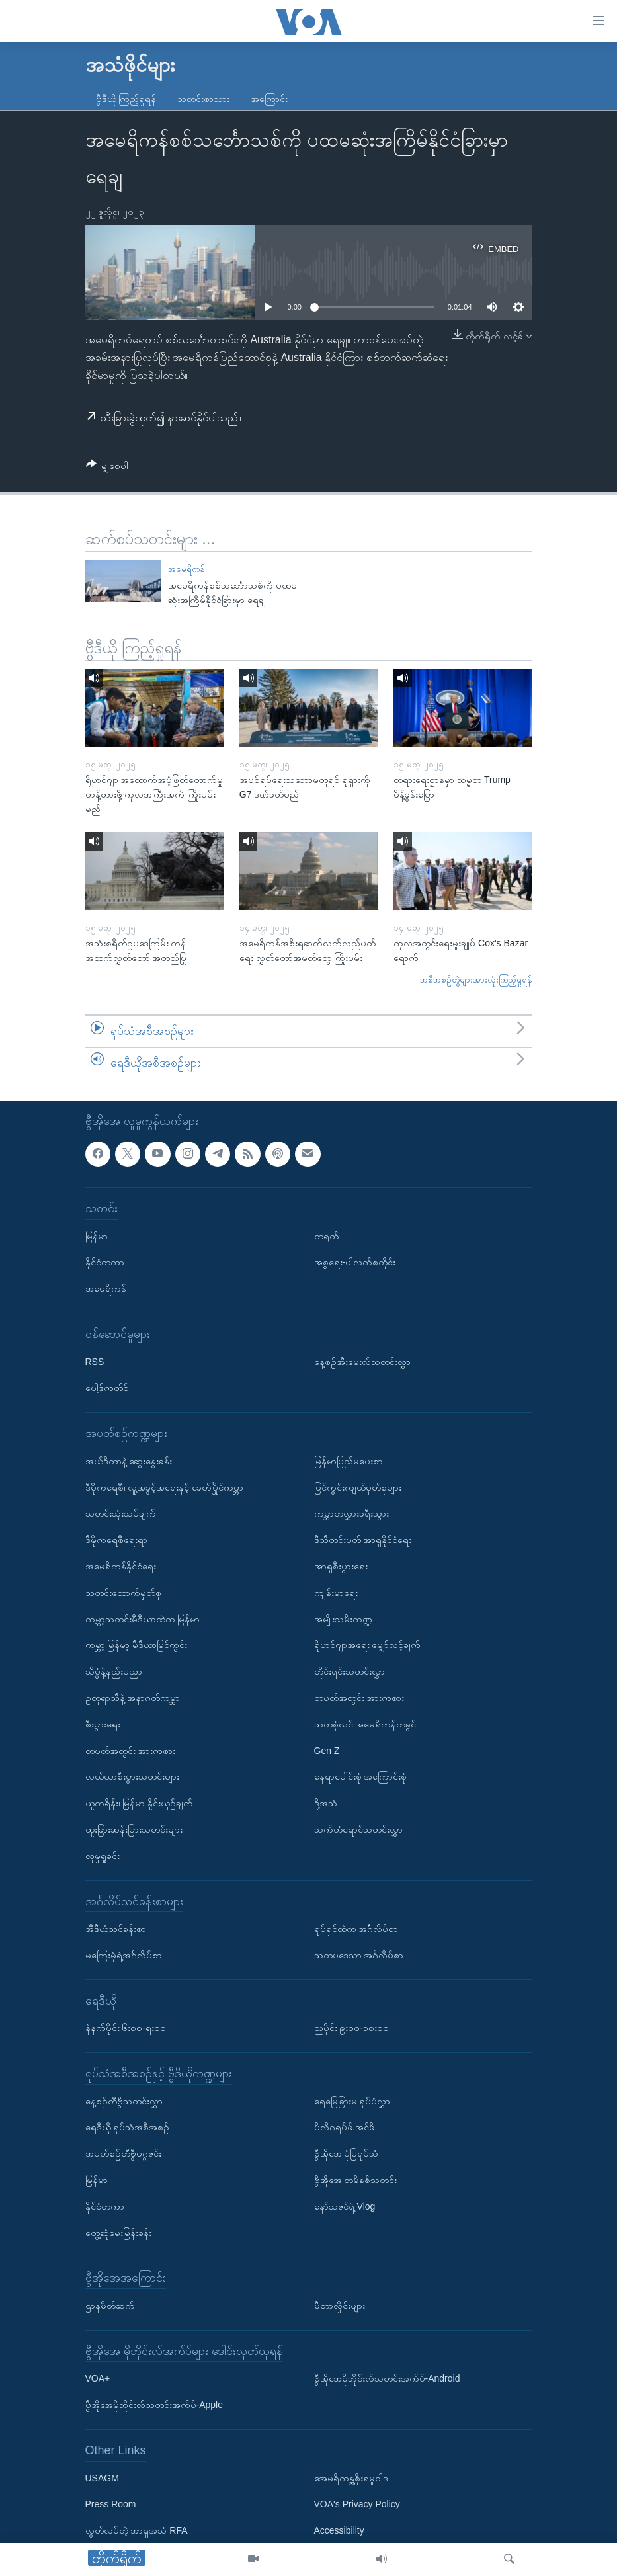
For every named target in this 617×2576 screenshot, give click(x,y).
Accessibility (339, 2530)
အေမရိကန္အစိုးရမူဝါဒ (351, 2477)
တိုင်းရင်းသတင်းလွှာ (349, 1671)
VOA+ (97, 2378)
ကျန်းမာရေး (336, 1592)
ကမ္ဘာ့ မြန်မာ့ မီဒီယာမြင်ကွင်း (136, 1645)
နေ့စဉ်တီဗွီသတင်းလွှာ (124, 2100)
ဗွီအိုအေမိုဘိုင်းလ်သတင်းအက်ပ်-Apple (154, 2404)
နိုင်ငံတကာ (104, 1262)
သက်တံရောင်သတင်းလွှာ (358, 1828)
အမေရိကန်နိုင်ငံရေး (120, 1565)
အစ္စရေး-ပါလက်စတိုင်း (355, 1262)
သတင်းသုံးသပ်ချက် (120, 1513)
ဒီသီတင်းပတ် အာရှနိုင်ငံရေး (363, 1539)
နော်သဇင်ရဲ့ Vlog (345, 2205)
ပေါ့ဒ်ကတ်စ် (107, 1387)
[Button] (107, 468)
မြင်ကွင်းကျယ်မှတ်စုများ (357, 1486)
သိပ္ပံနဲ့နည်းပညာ (113, 1671)
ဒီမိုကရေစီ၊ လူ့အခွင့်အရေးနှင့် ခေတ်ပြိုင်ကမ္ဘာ (164, 1486)
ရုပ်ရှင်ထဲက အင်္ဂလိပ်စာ (356, 1928)
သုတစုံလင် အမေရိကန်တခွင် (365, 1723)
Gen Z (327, 1750)
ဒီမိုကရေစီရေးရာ (116, 1539)
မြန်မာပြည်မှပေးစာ (348, 1460)
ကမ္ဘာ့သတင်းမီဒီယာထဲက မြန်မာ (142, 1618)
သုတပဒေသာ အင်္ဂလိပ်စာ (359, 1954)
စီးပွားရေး (102, 1723)
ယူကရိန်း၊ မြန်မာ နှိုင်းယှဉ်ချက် (139, 1803)
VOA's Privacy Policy (357, 2504)
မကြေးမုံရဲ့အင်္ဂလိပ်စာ (123, 1954)
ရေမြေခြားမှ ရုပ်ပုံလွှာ (352, 2100)
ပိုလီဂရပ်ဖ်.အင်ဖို (345, 2127)
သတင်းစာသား (203, 98)
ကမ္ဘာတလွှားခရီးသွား (351, 1513)
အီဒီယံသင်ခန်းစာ (115, 1928)
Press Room (110, 2504)
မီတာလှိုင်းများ (339, 2305)
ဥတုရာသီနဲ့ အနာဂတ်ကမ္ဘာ (133, 1697)
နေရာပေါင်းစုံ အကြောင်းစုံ (360, 1776)
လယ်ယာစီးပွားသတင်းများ (132, 1776)
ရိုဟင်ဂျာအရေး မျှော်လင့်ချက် (367, 1645)
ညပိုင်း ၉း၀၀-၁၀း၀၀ (352, 2027)
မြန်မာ (96, 1235)
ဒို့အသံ (325, 1803)
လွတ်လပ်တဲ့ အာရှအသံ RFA (136, 2530)
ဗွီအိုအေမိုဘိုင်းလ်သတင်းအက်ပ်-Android (387, 2378)
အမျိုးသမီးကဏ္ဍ (343, 1618)
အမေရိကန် (186, 569)
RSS (94, 1361)
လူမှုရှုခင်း (102, 1855)
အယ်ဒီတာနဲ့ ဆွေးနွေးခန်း (129, 1460)
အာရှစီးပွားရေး (341, 1565)
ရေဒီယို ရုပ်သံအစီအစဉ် (127, 2127)
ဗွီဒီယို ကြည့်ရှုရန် (126, 98)
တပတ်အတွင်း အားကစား (130, 1750)
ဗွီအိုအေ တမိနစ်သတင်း (355, 2180)
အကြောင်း (269, 98)
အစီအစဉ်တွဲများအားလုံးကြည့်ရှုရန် (476, 980)
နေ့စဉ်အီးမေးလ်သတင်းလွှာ (362, 1361)
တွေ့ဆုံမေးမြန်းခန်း (118, 2232)
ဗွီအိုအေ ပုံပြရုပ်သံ (346, 2153)
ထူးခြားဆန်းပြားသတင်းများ (134, 1828)
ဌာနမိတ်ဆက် (110, 2305)
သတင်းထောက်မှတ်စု (123, 1592)
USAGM (102, 2477)
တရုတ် (326, 1235)
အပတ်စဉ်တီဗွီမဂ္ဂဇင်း (123, 2153)
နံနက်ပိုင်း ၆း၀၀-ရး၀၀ (126, 2027)
